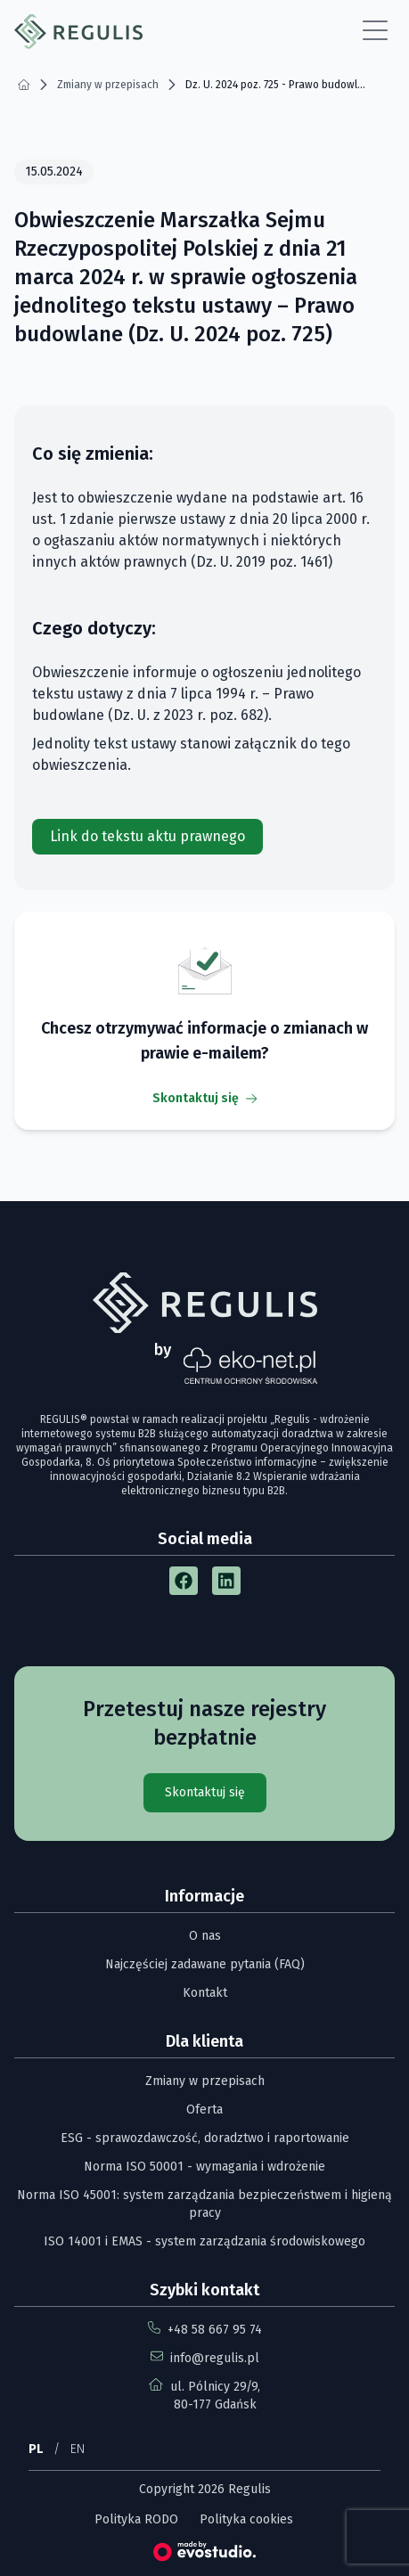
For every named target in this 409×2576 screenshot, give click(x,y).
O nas (205, 1935)
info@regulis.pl (214, 2358)
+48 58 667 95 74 (215, 2329)
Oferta (204, 2109)
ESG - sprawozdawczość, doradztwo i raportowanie (205, 2138)
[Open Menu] (375, 31)
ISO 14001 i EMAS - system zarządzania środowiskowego (204, 2241)
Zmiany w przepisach (205, 2081)
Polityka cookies (246, 2519)
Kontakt (205, 1992)
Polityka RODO (136, 2519)
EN (77, 2449)
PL (36, 2449)
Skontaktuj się (204, 1098)
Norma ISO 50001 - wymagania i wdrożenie (204, 2166)
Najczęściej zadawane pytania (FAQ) (205, 1964)
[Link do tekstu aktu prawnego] (147, 837)
